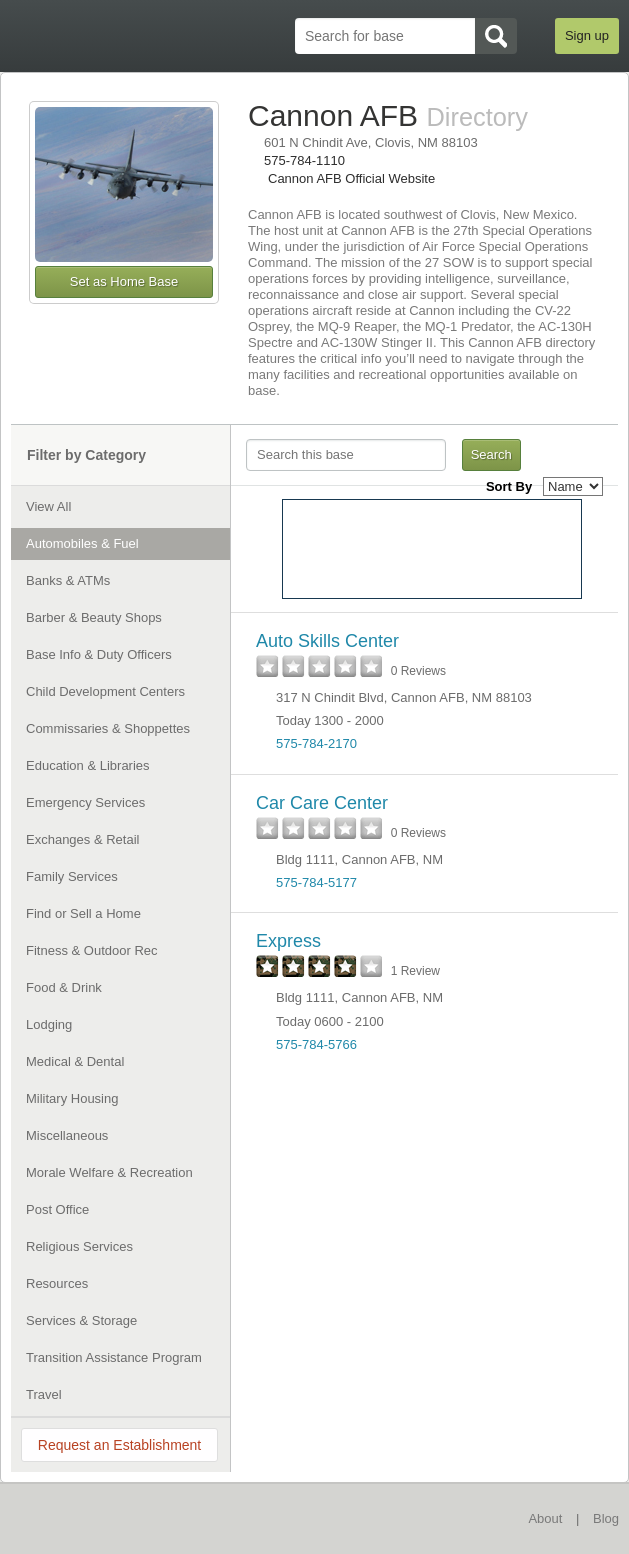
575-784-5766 (316, 1044)
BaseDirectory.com (107, 1517)
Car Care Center (322, 803)
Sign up (587, 35)
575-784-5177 (316, 882)
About (545, 1518)
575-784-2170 (316, 743)
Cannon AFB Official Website (351, 178)
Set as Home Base (124, 281)
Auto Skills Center (327, 641)
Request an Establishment (119, 1445)
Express (288, 941)
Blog (606, 1518)
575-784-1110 (304, 160)
